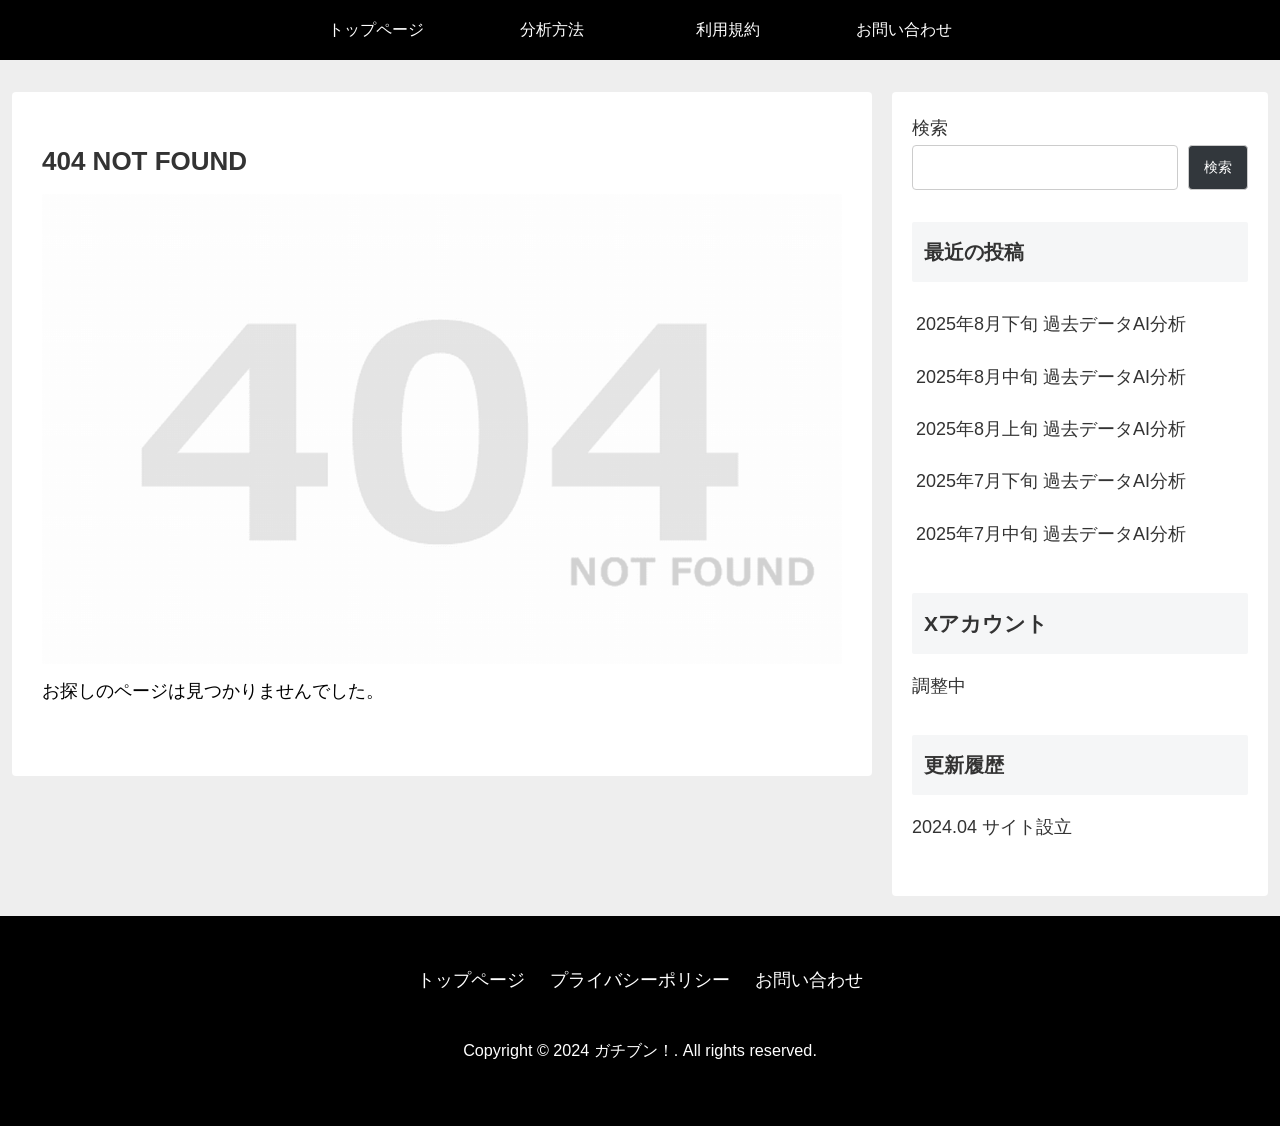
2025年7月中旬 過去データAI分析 (1051, 534)
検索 (930, 128)
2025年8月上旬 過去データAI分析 (1051, 429)
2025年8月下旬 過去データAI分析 (1051, 324)
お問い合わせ (809, 980)
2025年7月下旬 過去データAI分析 (1051, 481)
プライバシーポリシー (640, 980)
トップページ (471, 980)
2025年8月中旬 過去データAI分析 (1051, 377)
